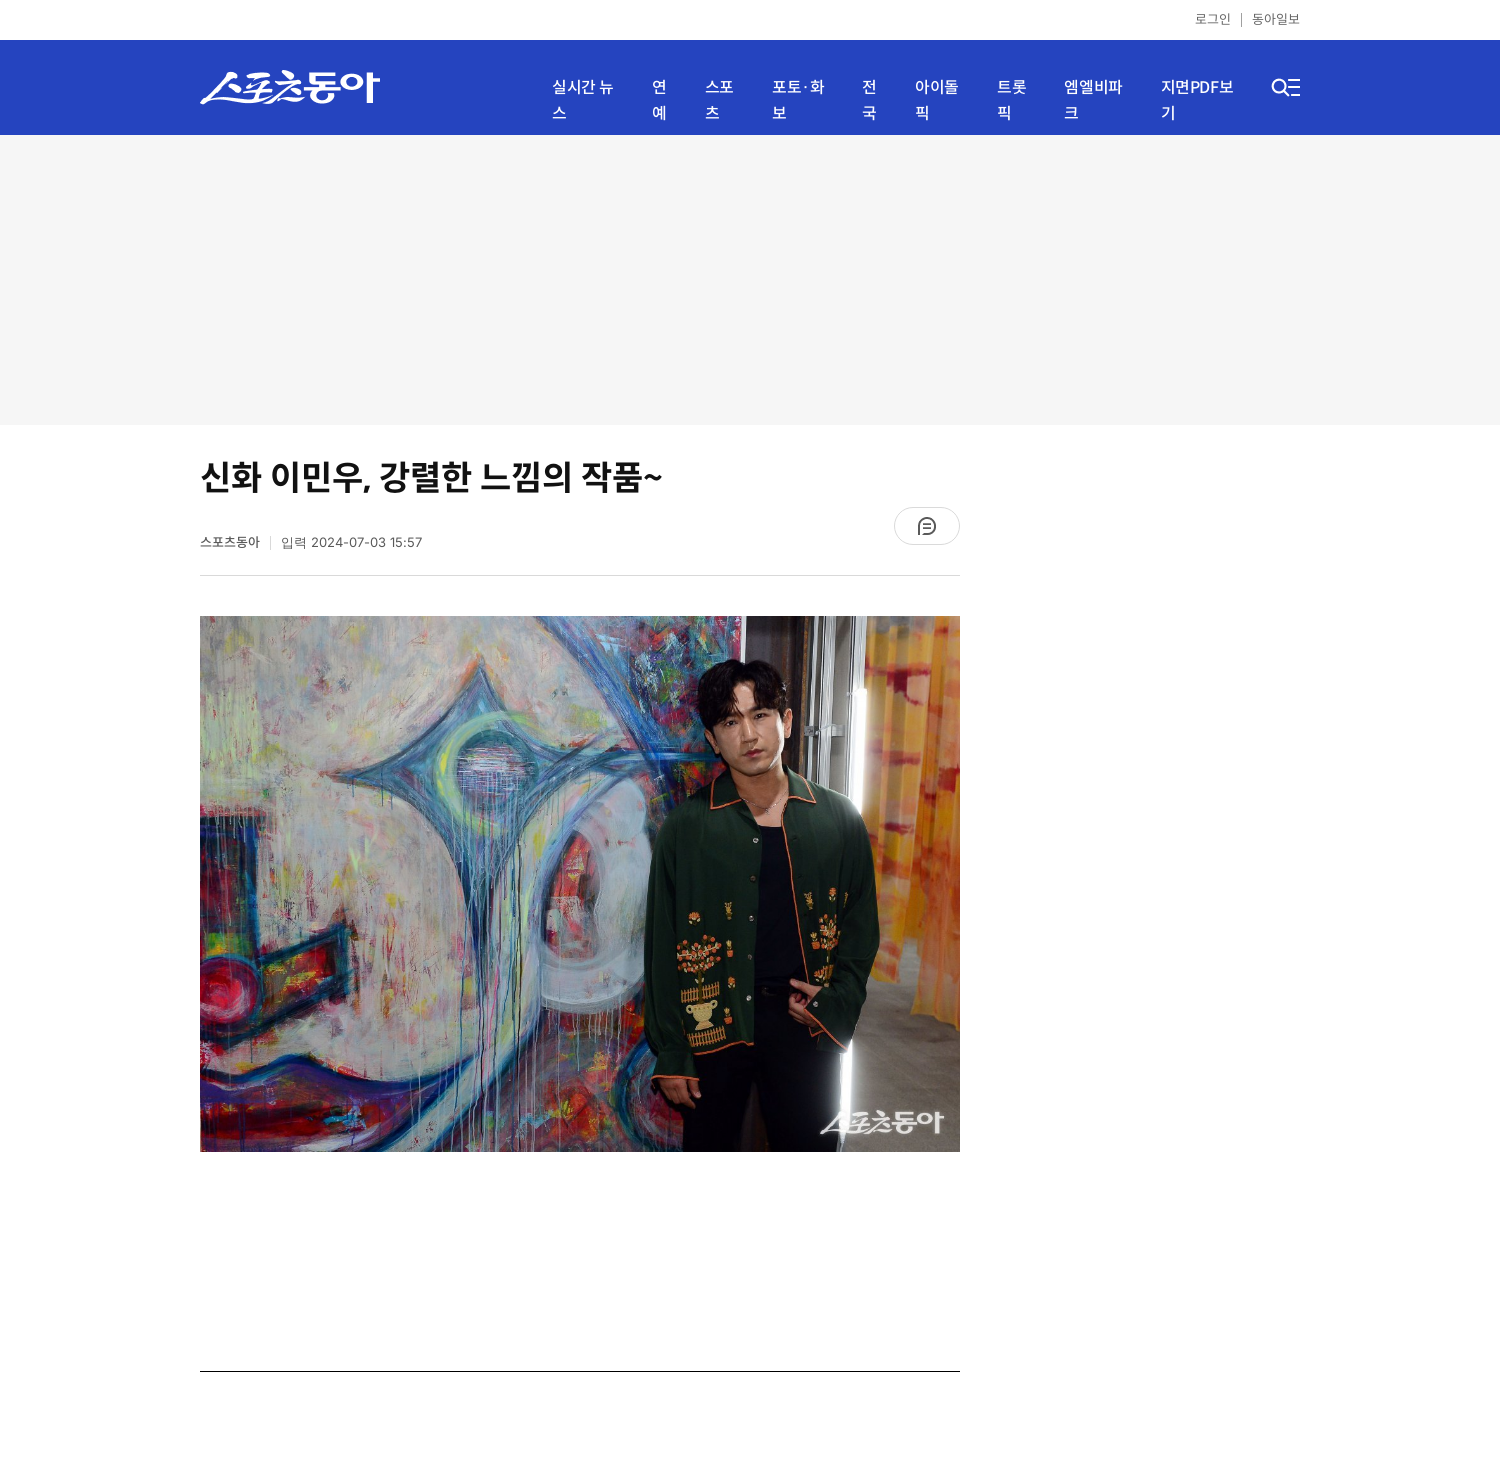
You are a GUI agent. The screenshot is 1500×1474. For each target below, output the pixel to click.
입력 (351, 542)
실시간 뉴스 (583, 100)
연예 (659, 100)
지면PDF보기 (1197, 100)
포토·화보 (798, 100)
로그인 (1213, 19)
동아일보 (1276, 19)
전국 (869, 100)
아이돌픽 (937, 100)
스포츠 (719, 100)
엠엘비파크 (1093, 100)
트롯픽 (1011, 100)
